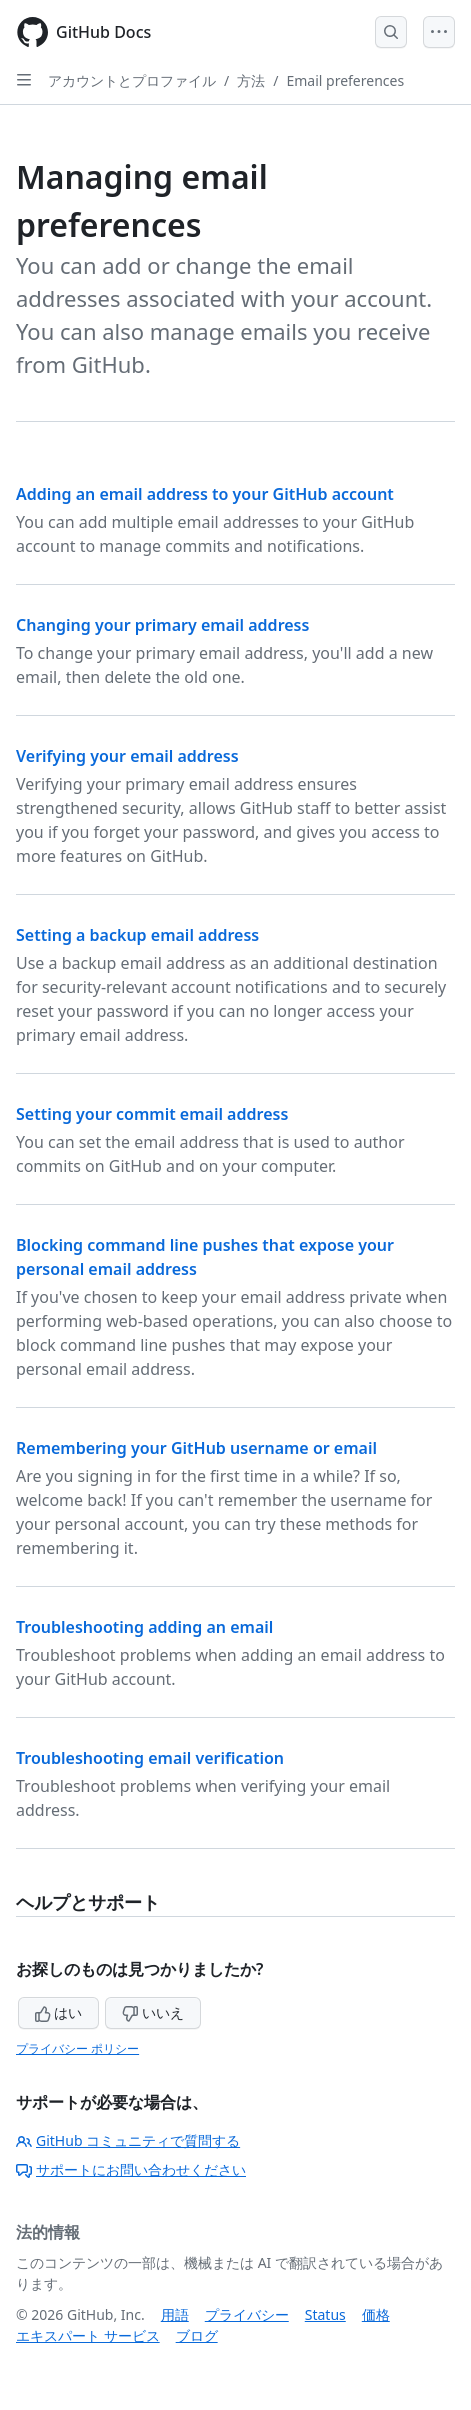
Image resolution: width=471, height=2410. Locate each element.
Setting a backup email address (137, 935)
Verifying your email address (127, 756)
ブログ (197, 2335)
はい (59, 2012)
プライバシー (247, 2314)
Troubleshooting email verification (150, 1758)
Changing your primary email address (162, 625)
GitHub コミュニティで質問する (128, 2140)
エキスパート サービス (88, 2335)
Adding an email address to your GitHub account (205, 494)
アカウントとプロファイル (132, 80)
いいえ (153, 2012)
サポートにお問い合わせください (131, 2169)
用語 (175, 2314)
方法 (251, 80)
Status (325, 2314)
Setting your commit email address (152, 1114)
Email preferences (345, 80)
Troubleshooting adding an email (144, 1627)
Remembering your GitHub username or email (196, 1448)
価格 (376, 2314)
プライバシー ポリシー (77, 2048)
